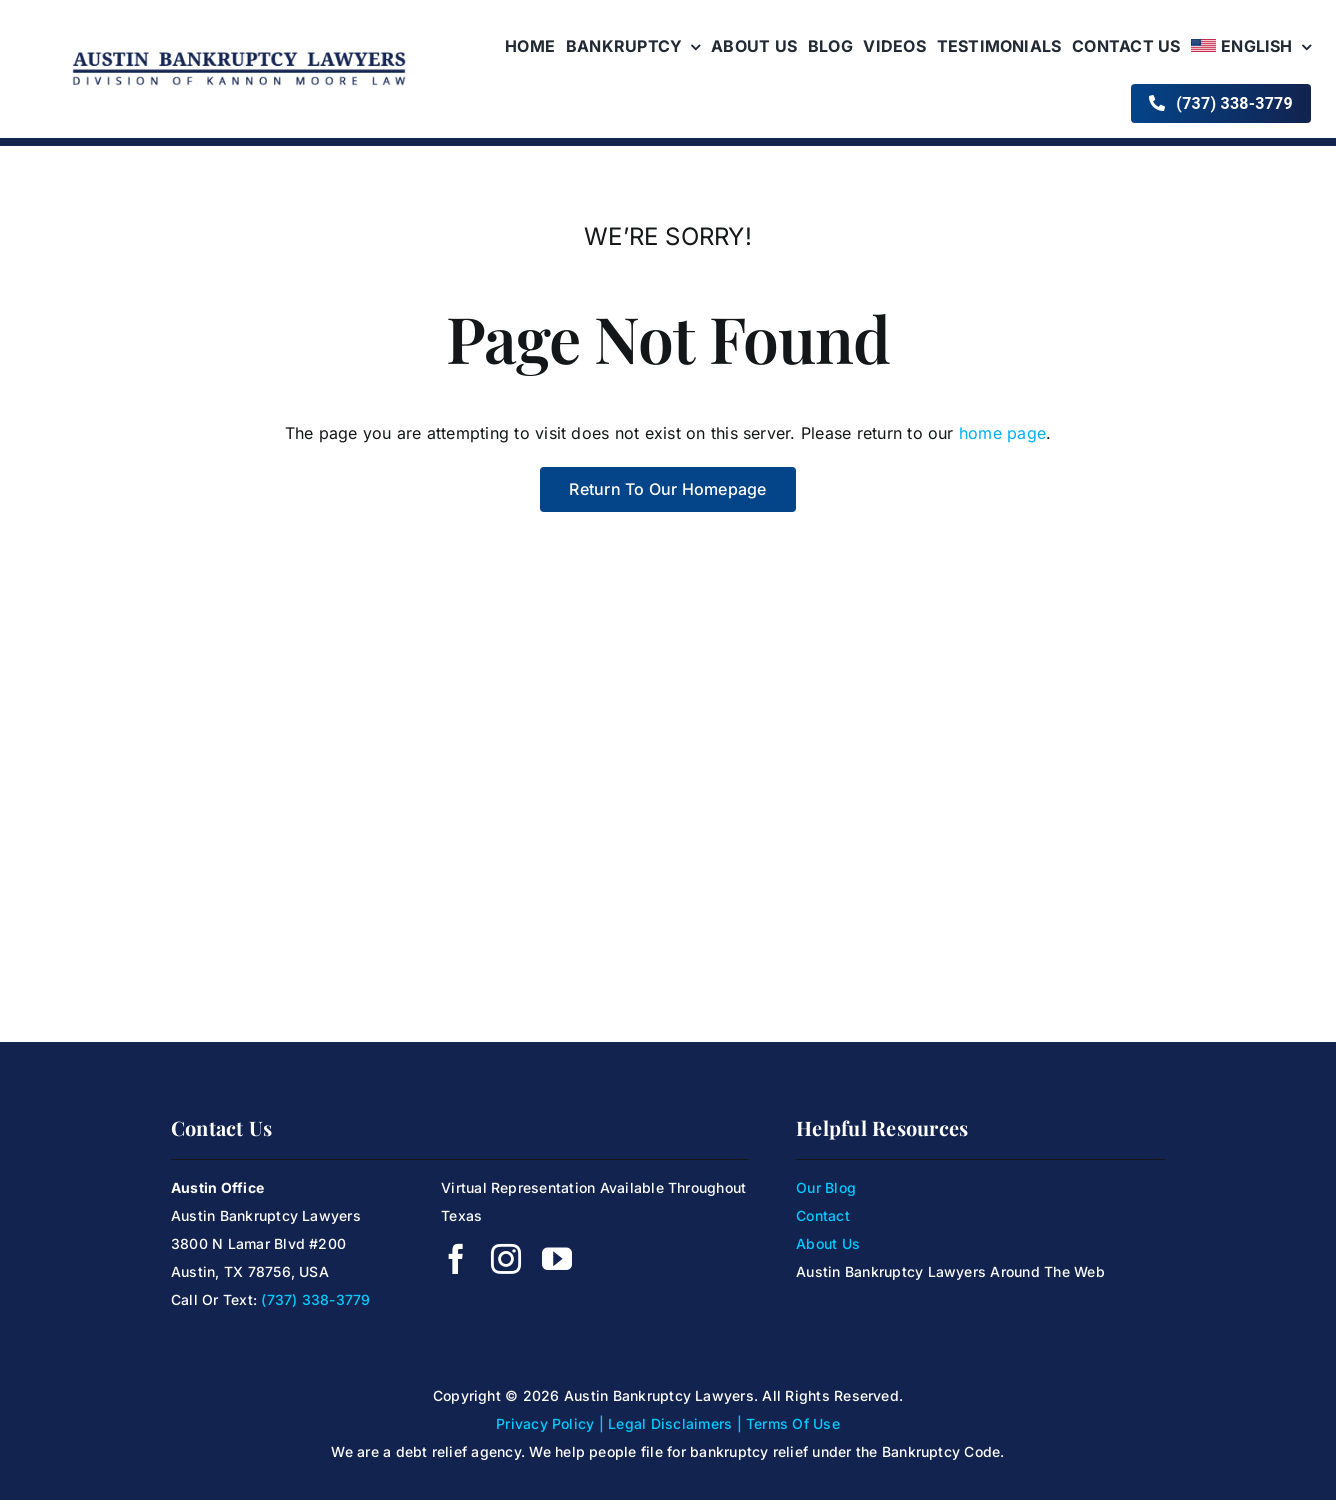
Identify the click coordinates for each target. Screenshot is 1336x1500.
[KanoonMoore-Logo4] (239, 53)
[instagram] (506, 1259)
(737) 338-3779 (315, 1299)
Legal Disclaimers (670, 1423)
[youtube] (557, 1259)
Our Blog (826, 1187)
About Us (828, 1243)
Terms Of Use (793, 1423)
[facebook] (456, 1259)
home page (1002, 433)
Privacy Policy (545, 1423)
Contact (823, 1215)
